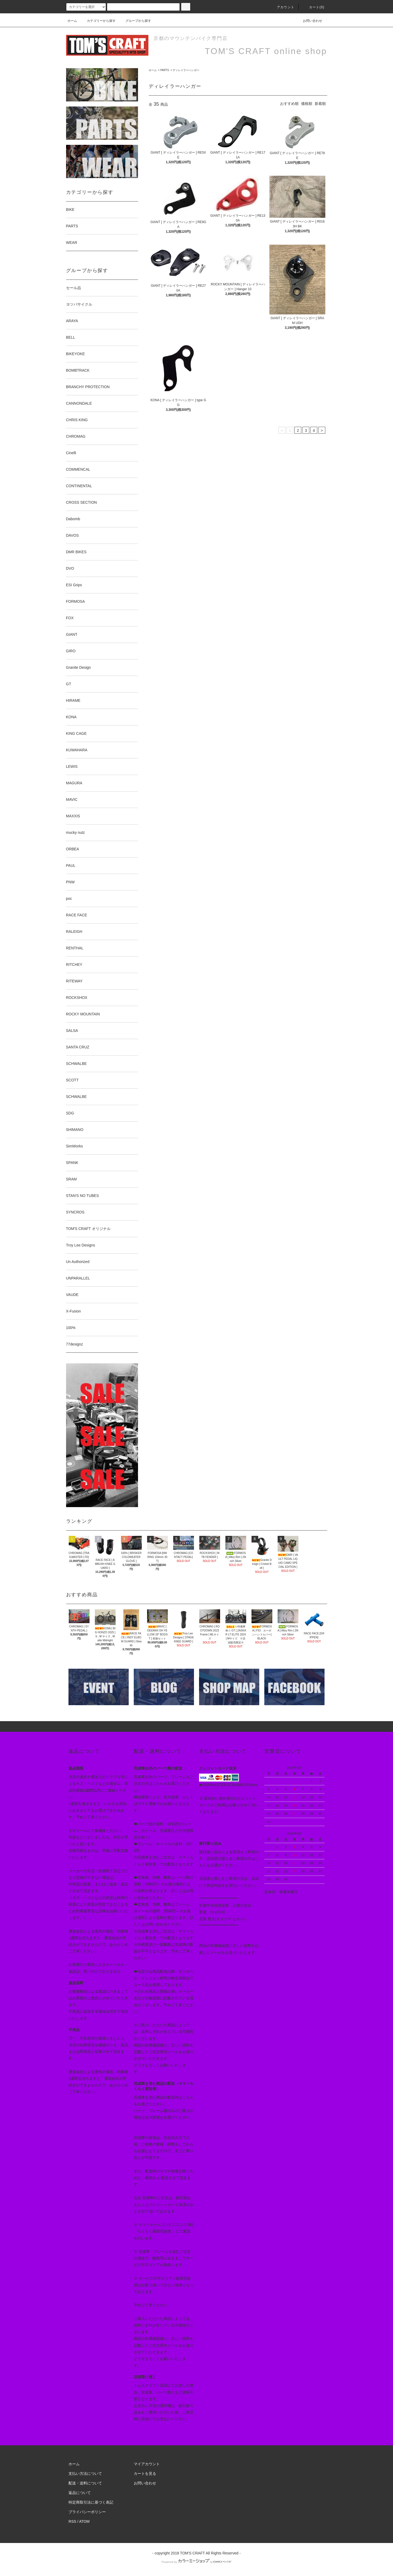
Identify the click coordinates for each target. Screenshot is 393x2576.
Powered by (196, 2561)
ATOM (84, 2521)
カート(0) (314, 7)
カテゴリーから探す (98, 21)
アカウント (282, 7)
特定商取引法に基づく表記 (90, 2502)
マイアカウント (147, 2464)
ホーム (72, 21)
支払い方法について (85, 2473)
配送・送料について (85, 2483)
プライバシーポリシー (87, 2512)
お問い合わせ (309, 21)
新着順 (320, 103)
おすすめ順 (289, 103)
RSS (72, 2521)
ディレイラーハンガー (186, 70)
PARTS (164, 70)
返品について (79, 2493)
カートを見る (145, 2473)
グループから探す (135, 21)
